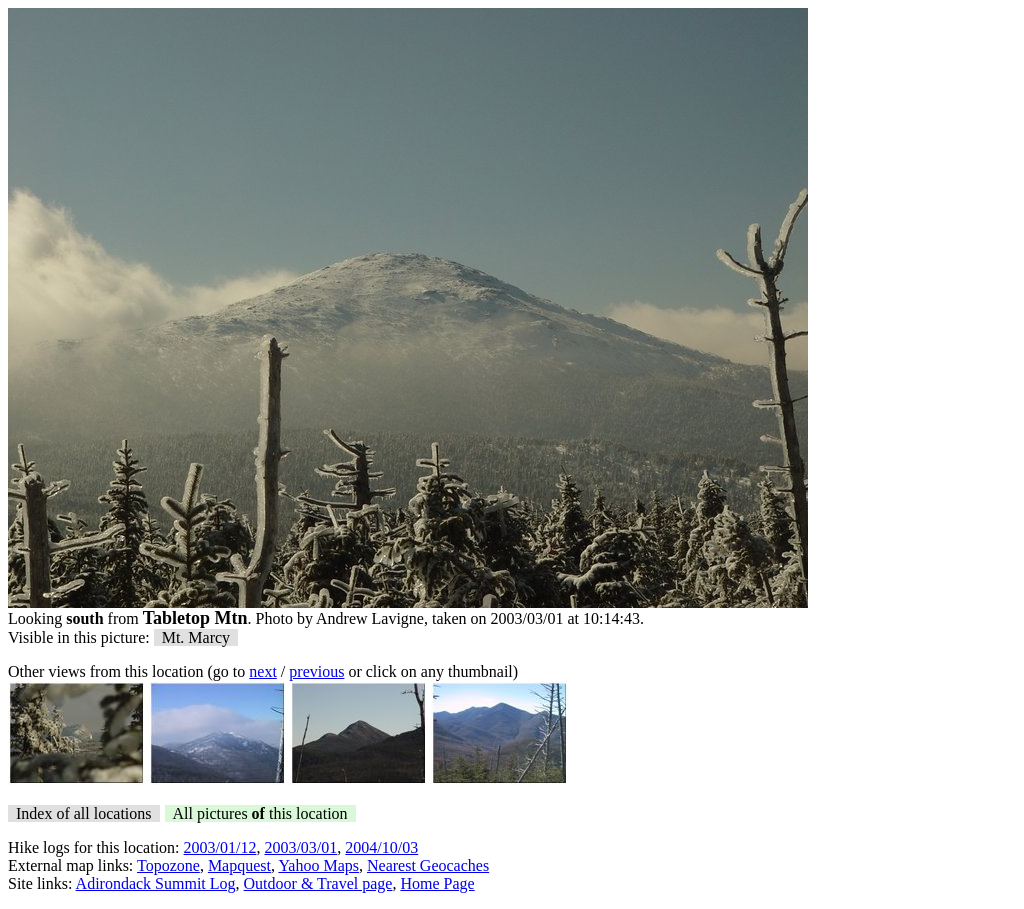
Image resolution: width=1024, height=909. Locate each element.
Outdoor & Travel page (318, 883)
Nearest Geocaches (428, 865)
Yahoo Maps (318, 865)
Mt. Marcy (196, 637)
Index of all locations (84, 813)
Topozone (168, 865)
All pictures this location (260, 813)
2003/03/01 (300, 847)
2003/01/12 (220, 847)
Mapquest (239, 865)
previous (316, 671)
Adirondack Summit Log (156, 883)
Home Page (437, 883)
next (263, 671)
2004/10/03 (381, 847)
